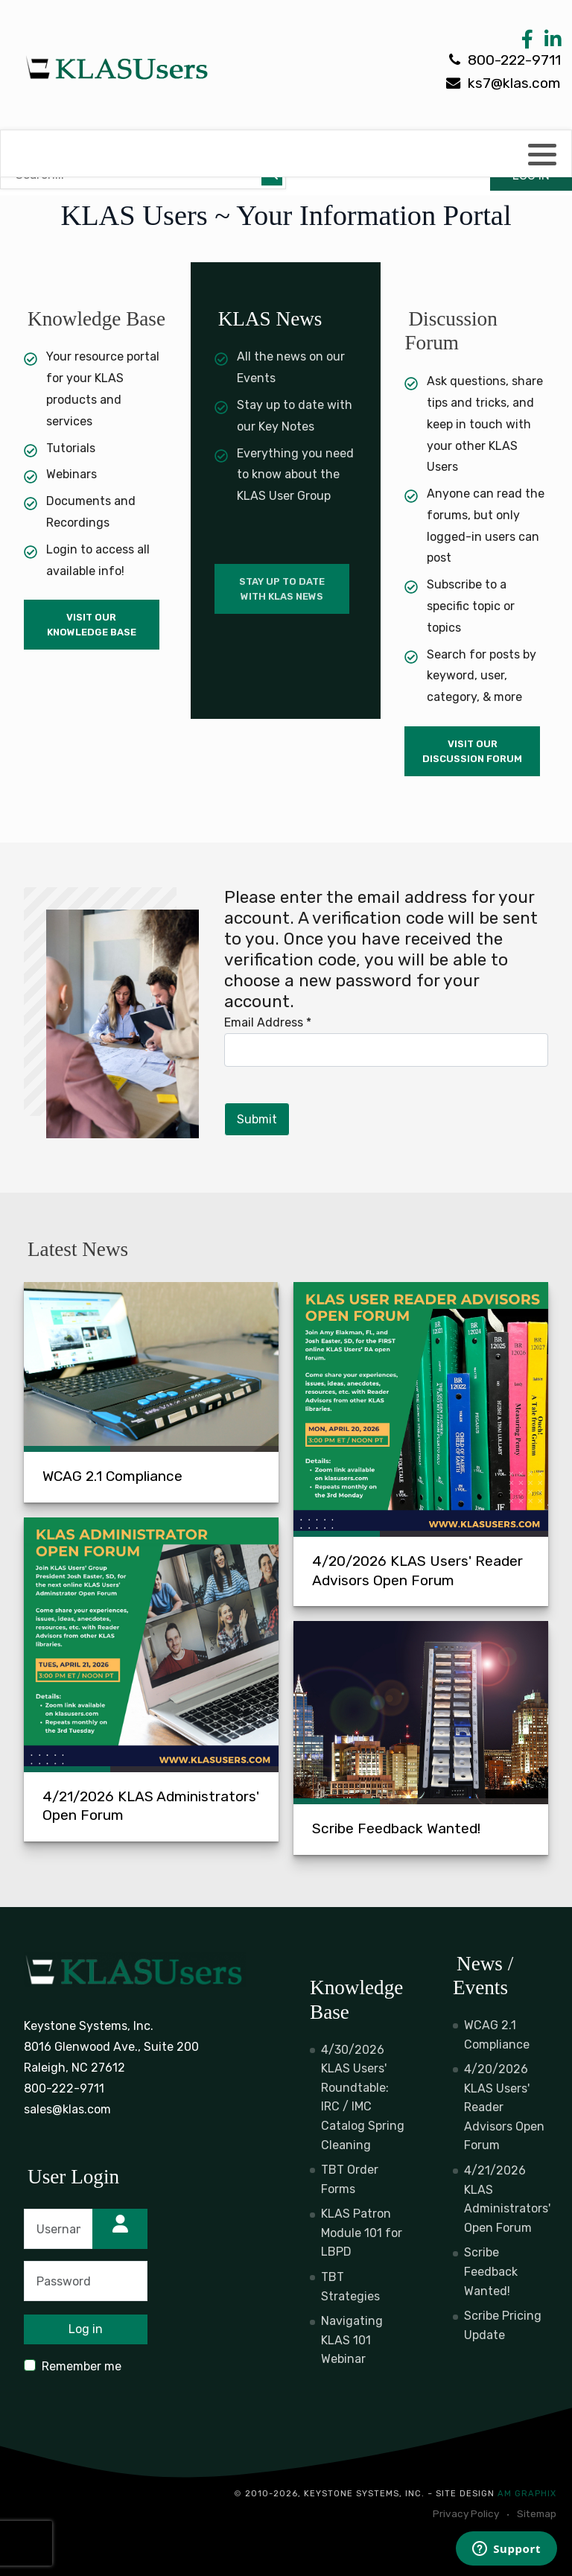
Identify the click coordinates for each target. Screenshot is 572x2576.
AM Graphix (527, 2494)
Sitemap (536, 2513)
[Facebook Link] (527, 42)
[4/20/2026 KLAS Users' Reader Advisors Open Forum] (420, 1444)
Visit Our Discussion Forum (472, 751)
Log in (86, 2329)
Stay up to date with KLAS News (282, 589)
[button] (542, 154)
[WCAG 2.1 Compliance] (151, 1392)
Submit (257, 1119)
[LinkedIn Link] (550, 42)
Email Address (267, 1022)
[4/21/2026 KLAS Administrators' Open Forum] (151, 1679)
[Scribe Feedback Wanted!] (420, 1737)
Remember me (81, 2366)
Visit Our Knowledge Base (91, 625)
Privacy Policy (466, 2513)
